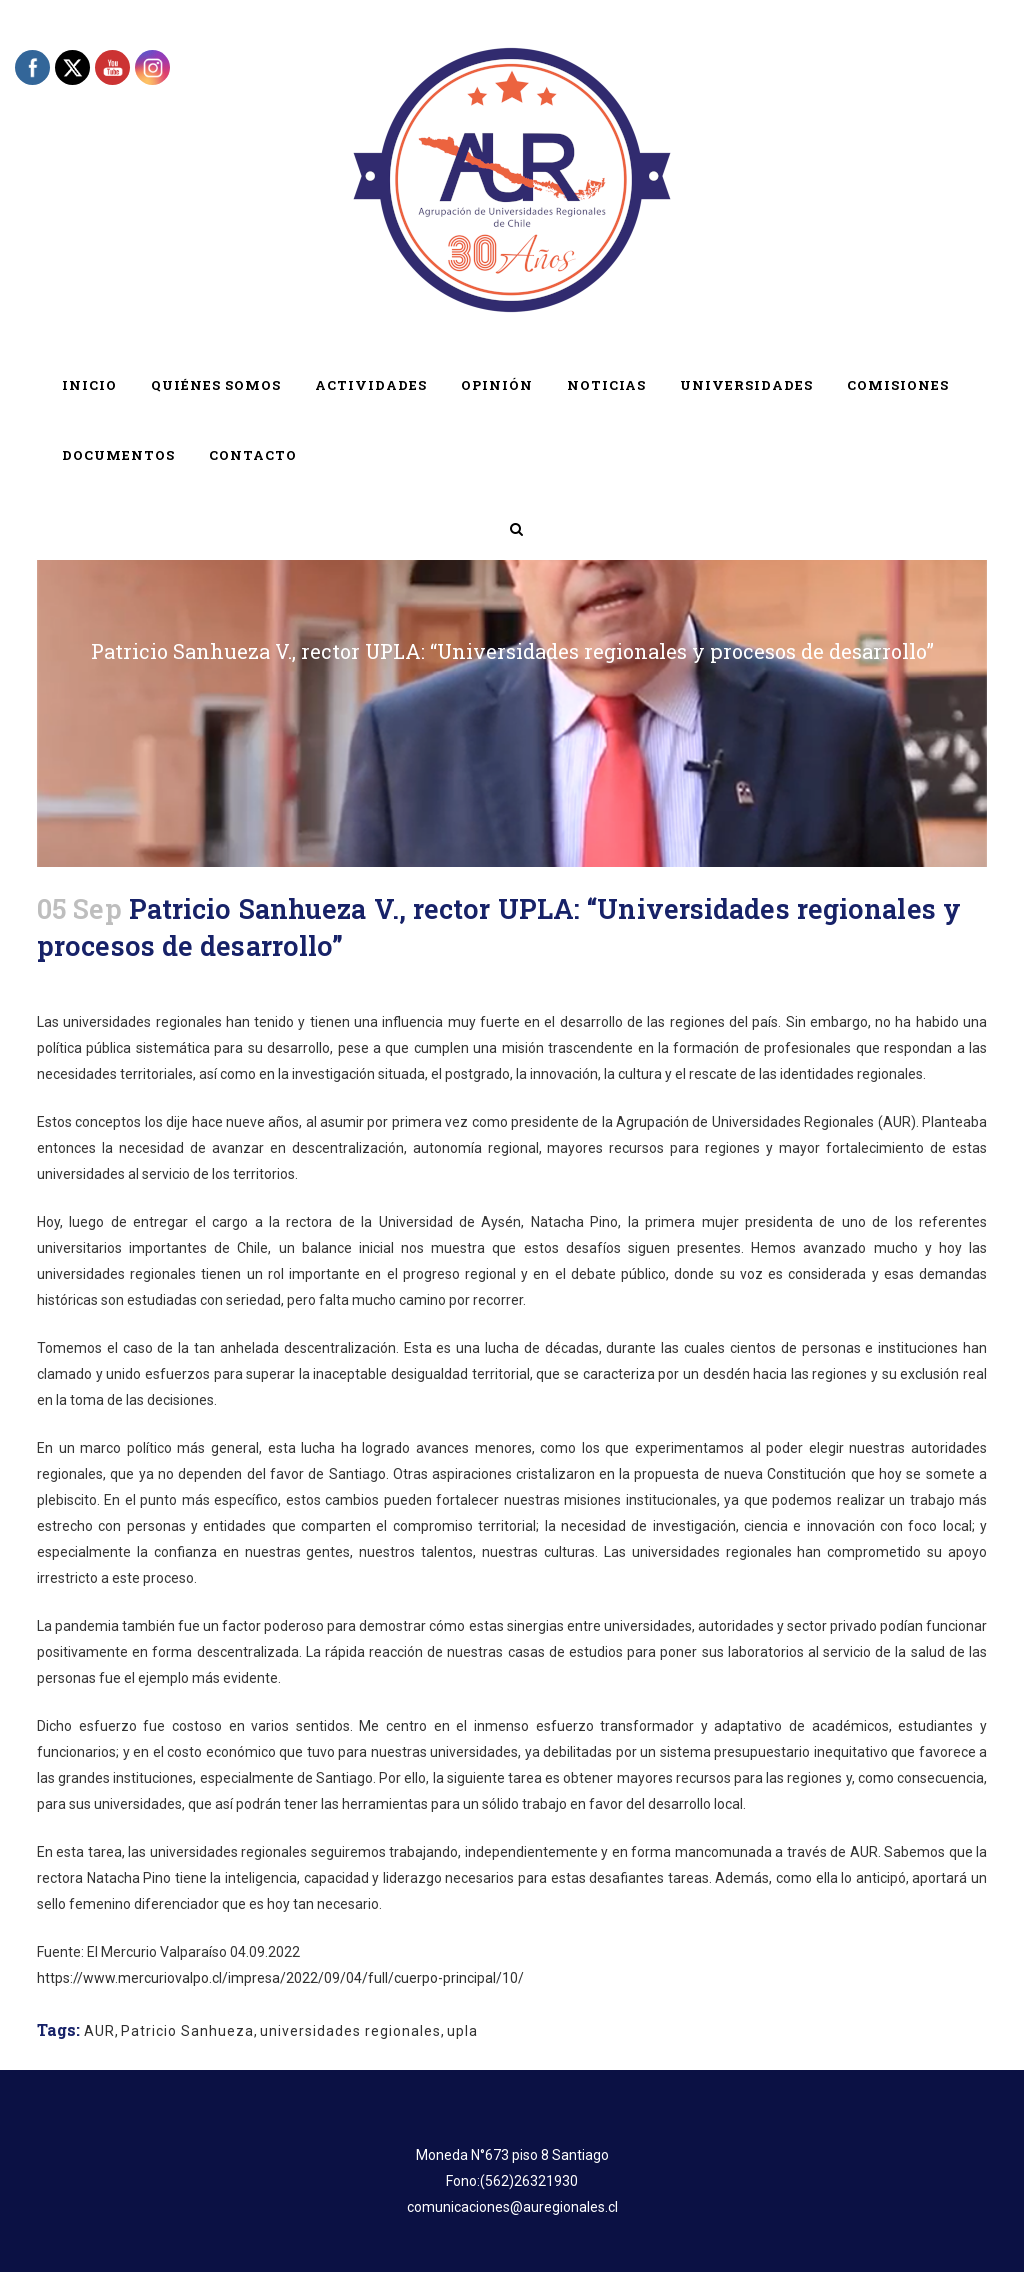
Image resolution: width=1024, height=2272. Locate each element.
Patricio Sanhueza (187, 2031)
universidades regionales (350, 2031)
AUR (99, 2031)
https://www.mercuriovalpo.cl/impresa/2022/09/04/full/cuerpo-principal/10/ (280, 1978)
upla (462, 2031)
